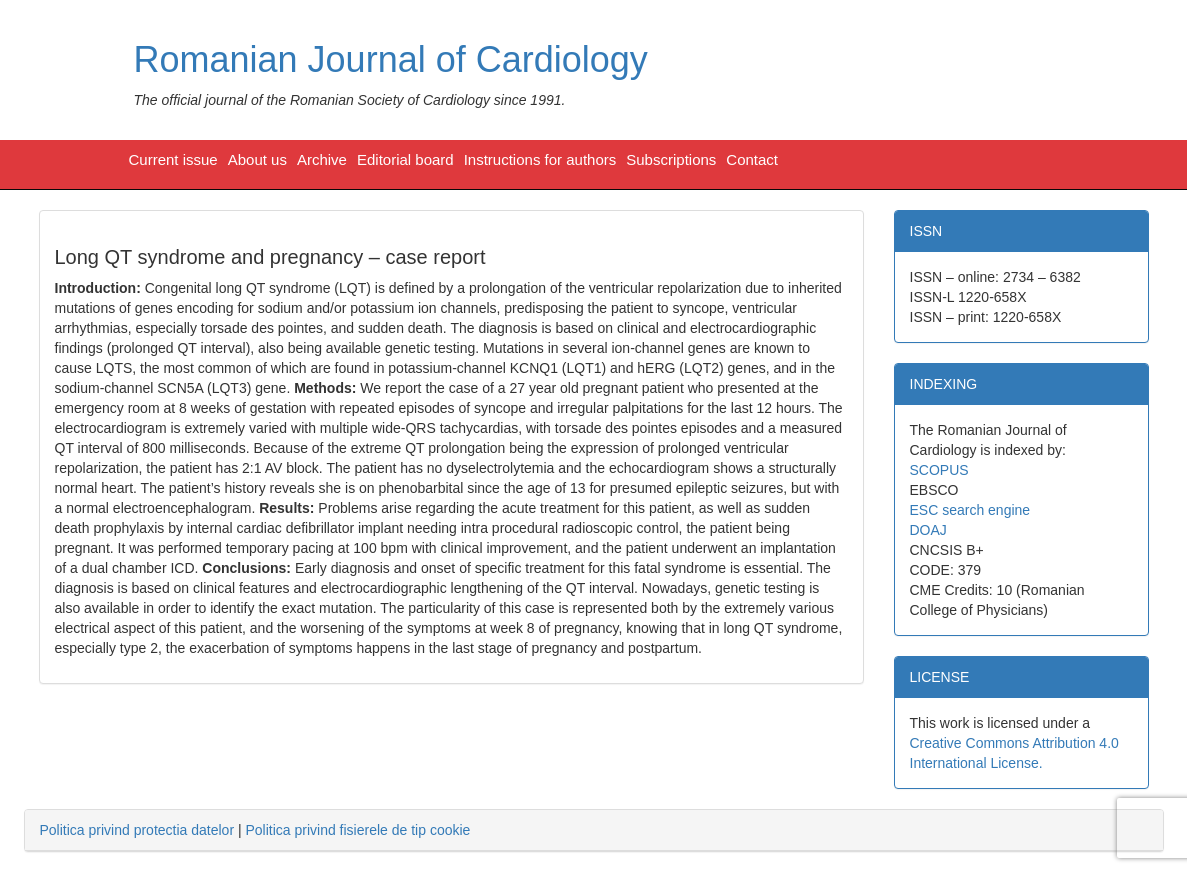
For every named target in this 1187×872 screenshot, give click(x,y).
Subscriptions (671, 159)
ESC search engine (970, 510)
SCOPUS (939, 470)
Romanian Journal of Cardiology (391, 59)
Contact (752, 159)
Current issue (173, 159)
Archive (322, 159)
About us (257, 159)
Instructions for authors (540, 159)
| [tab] (255, 830)
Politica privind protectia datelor (137, 830)
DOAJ (928, 530)
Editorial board (405, 159)
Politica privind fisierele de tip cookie (357, 830)
